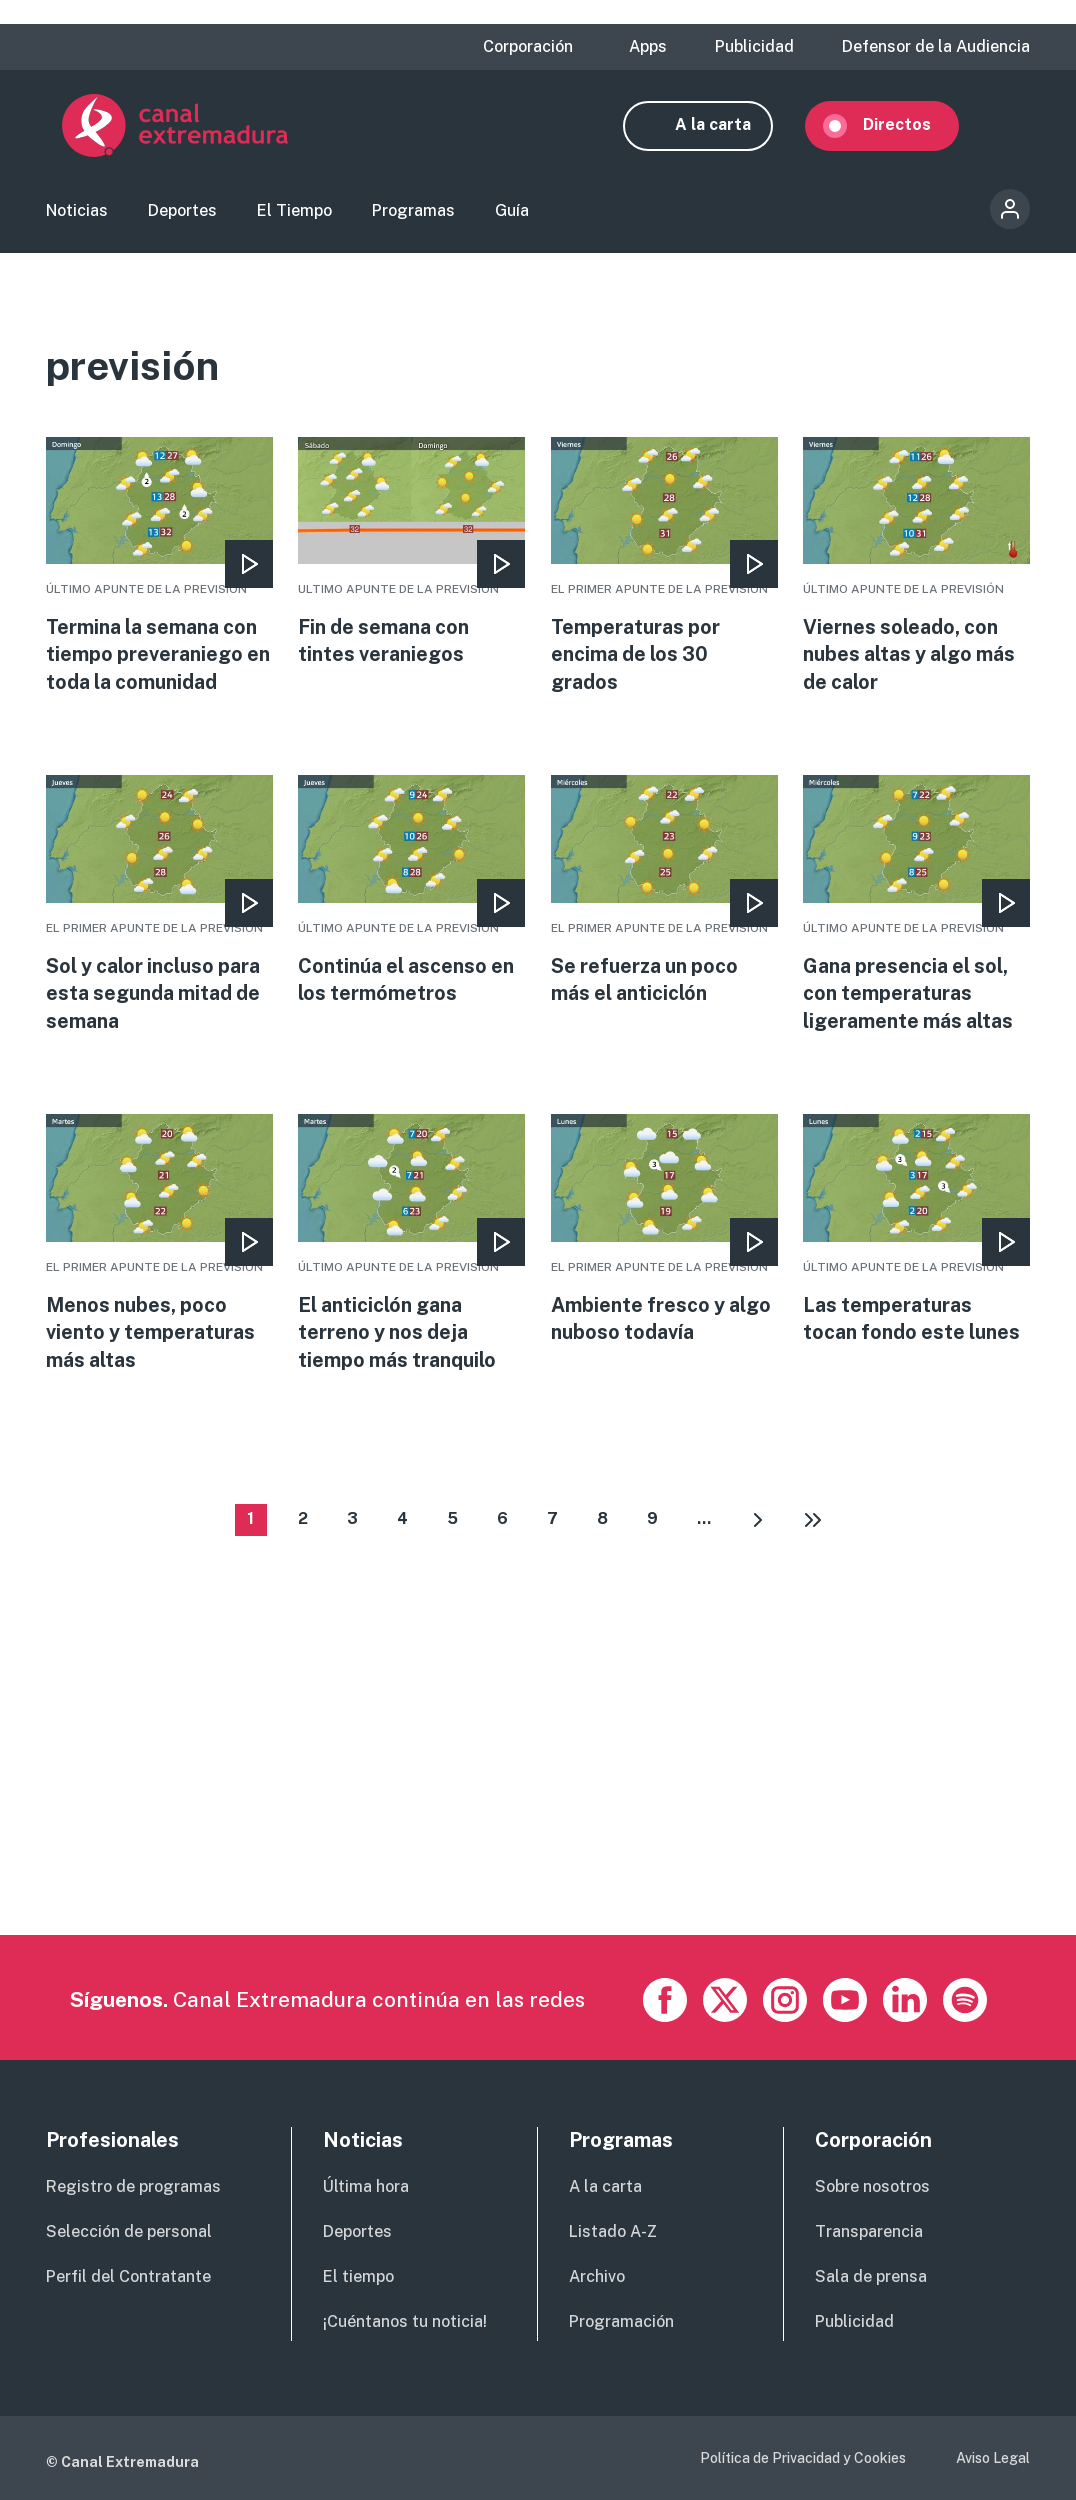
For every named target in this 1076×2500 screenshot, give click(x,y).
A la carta (729, 127)
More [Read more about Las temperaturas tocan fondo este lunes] (916, 1241)
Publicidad (754, 47)
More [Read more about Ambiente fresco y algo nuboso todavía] (664, 1241)
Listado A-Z (613, 2232)
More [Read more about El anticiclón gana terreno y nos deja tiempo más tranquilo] (411, 1255)
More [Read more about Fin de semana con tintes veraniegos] (411, 560)
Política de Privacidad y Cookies (803, 2459)
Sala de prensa (871, 2277)
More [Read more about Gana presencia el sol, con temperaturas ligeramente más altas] (916, 914)
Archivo (597, 2277)
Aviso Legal (993, 2459)
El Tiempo (294, 215)
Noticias (77, 215)
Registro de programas (133, 2187)
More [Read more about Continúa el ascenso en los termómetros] (411, 900)
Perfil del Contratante (128, 2277)
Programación (621, 2322)
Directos (913, 127)
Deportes (182, 215)
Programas (413, 215)
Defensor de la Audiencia (936, 47)
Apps (648, 47)
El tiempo (358, 2277)
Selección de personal (129, 2232)
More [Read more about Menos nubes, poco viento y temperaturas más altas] (159, 1255)
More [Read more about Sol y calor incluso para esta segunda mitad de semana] (159, 914)
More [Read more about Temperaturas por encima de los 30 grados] (664, 574)
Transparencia (869, 2232)
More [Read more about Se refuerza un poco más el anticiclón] (664, 900)
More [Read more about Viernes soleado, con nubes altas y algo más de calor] (916, 574)
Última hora (366, 2187)
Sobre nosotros (872, 2187)
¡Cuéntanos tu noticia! (405, 2322)
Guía (512, 215)
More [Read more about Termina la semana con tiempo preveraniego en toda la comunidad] (159, 574)
